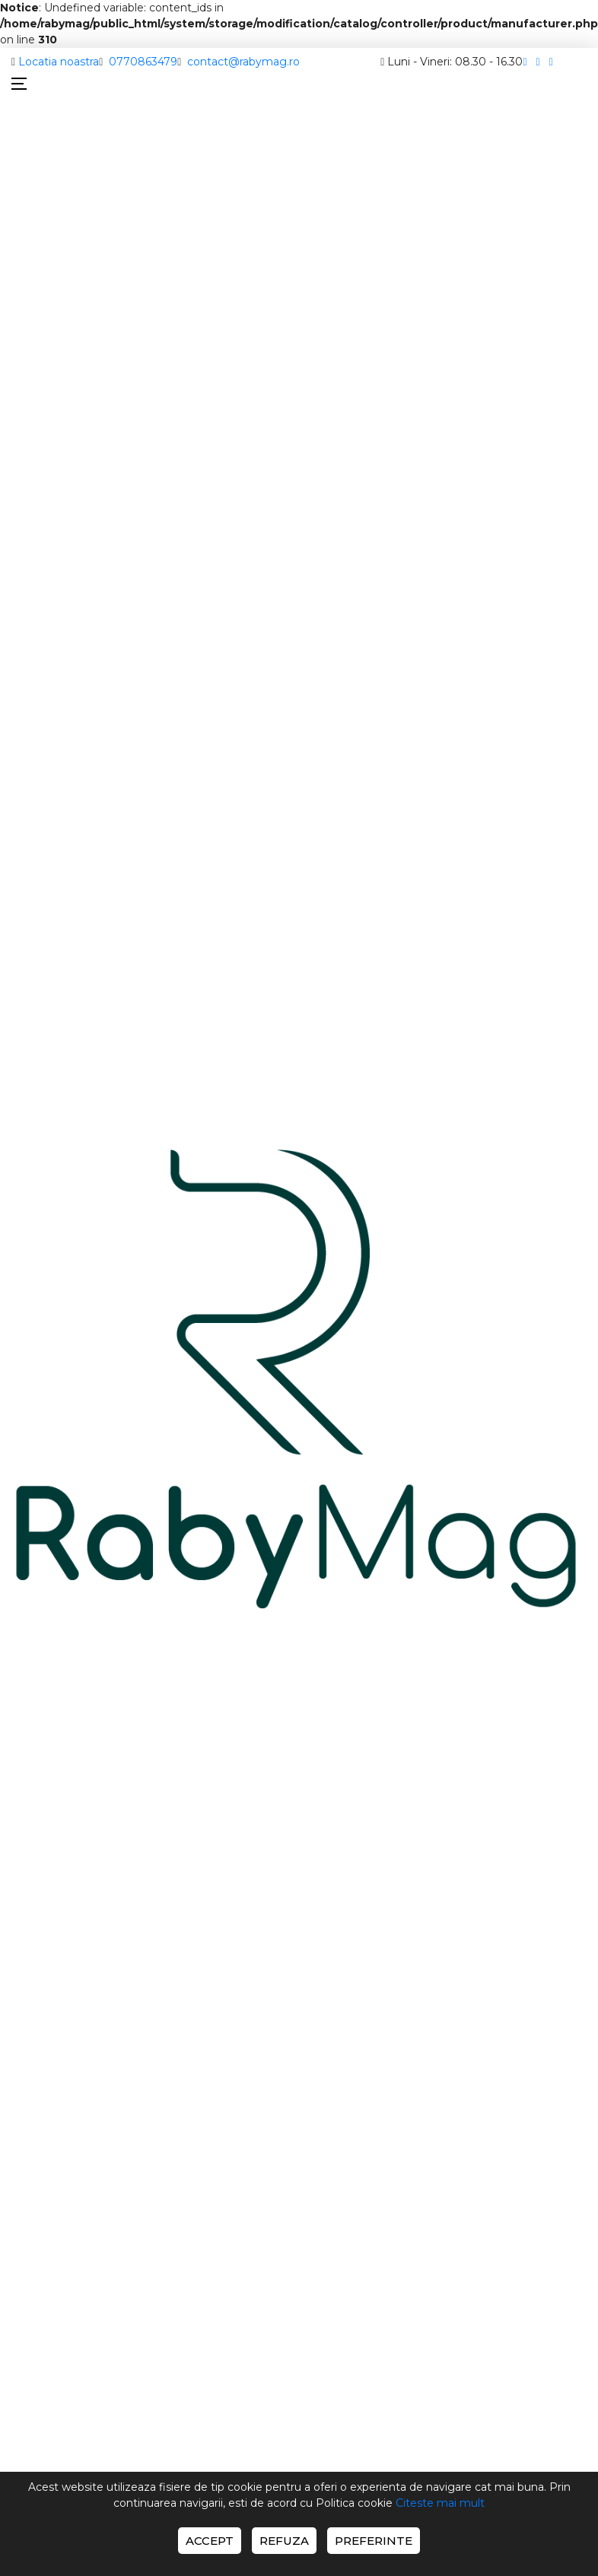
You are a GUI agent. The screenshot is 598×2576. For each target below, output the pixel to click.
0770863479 (143, 61)
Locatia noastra (58, 61)
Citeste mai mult (440, 2503)
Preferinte (373, 2540)
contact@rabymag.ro (243, 61)
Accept (210, 2540)
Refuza (284, 2540)
